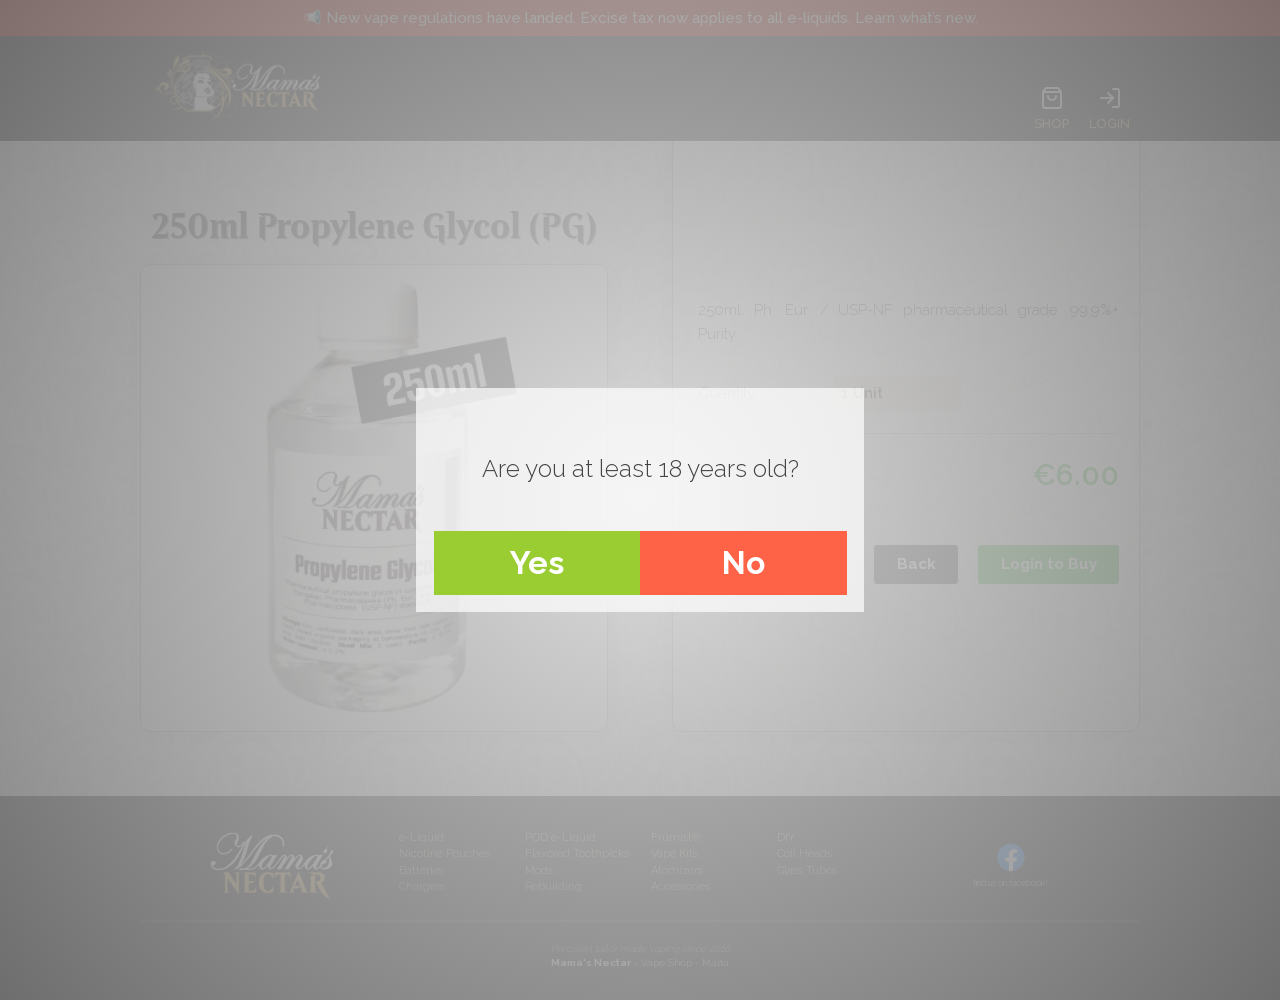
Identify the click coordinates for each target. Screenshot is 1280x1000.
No (743, 562)
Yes (537, 562)
